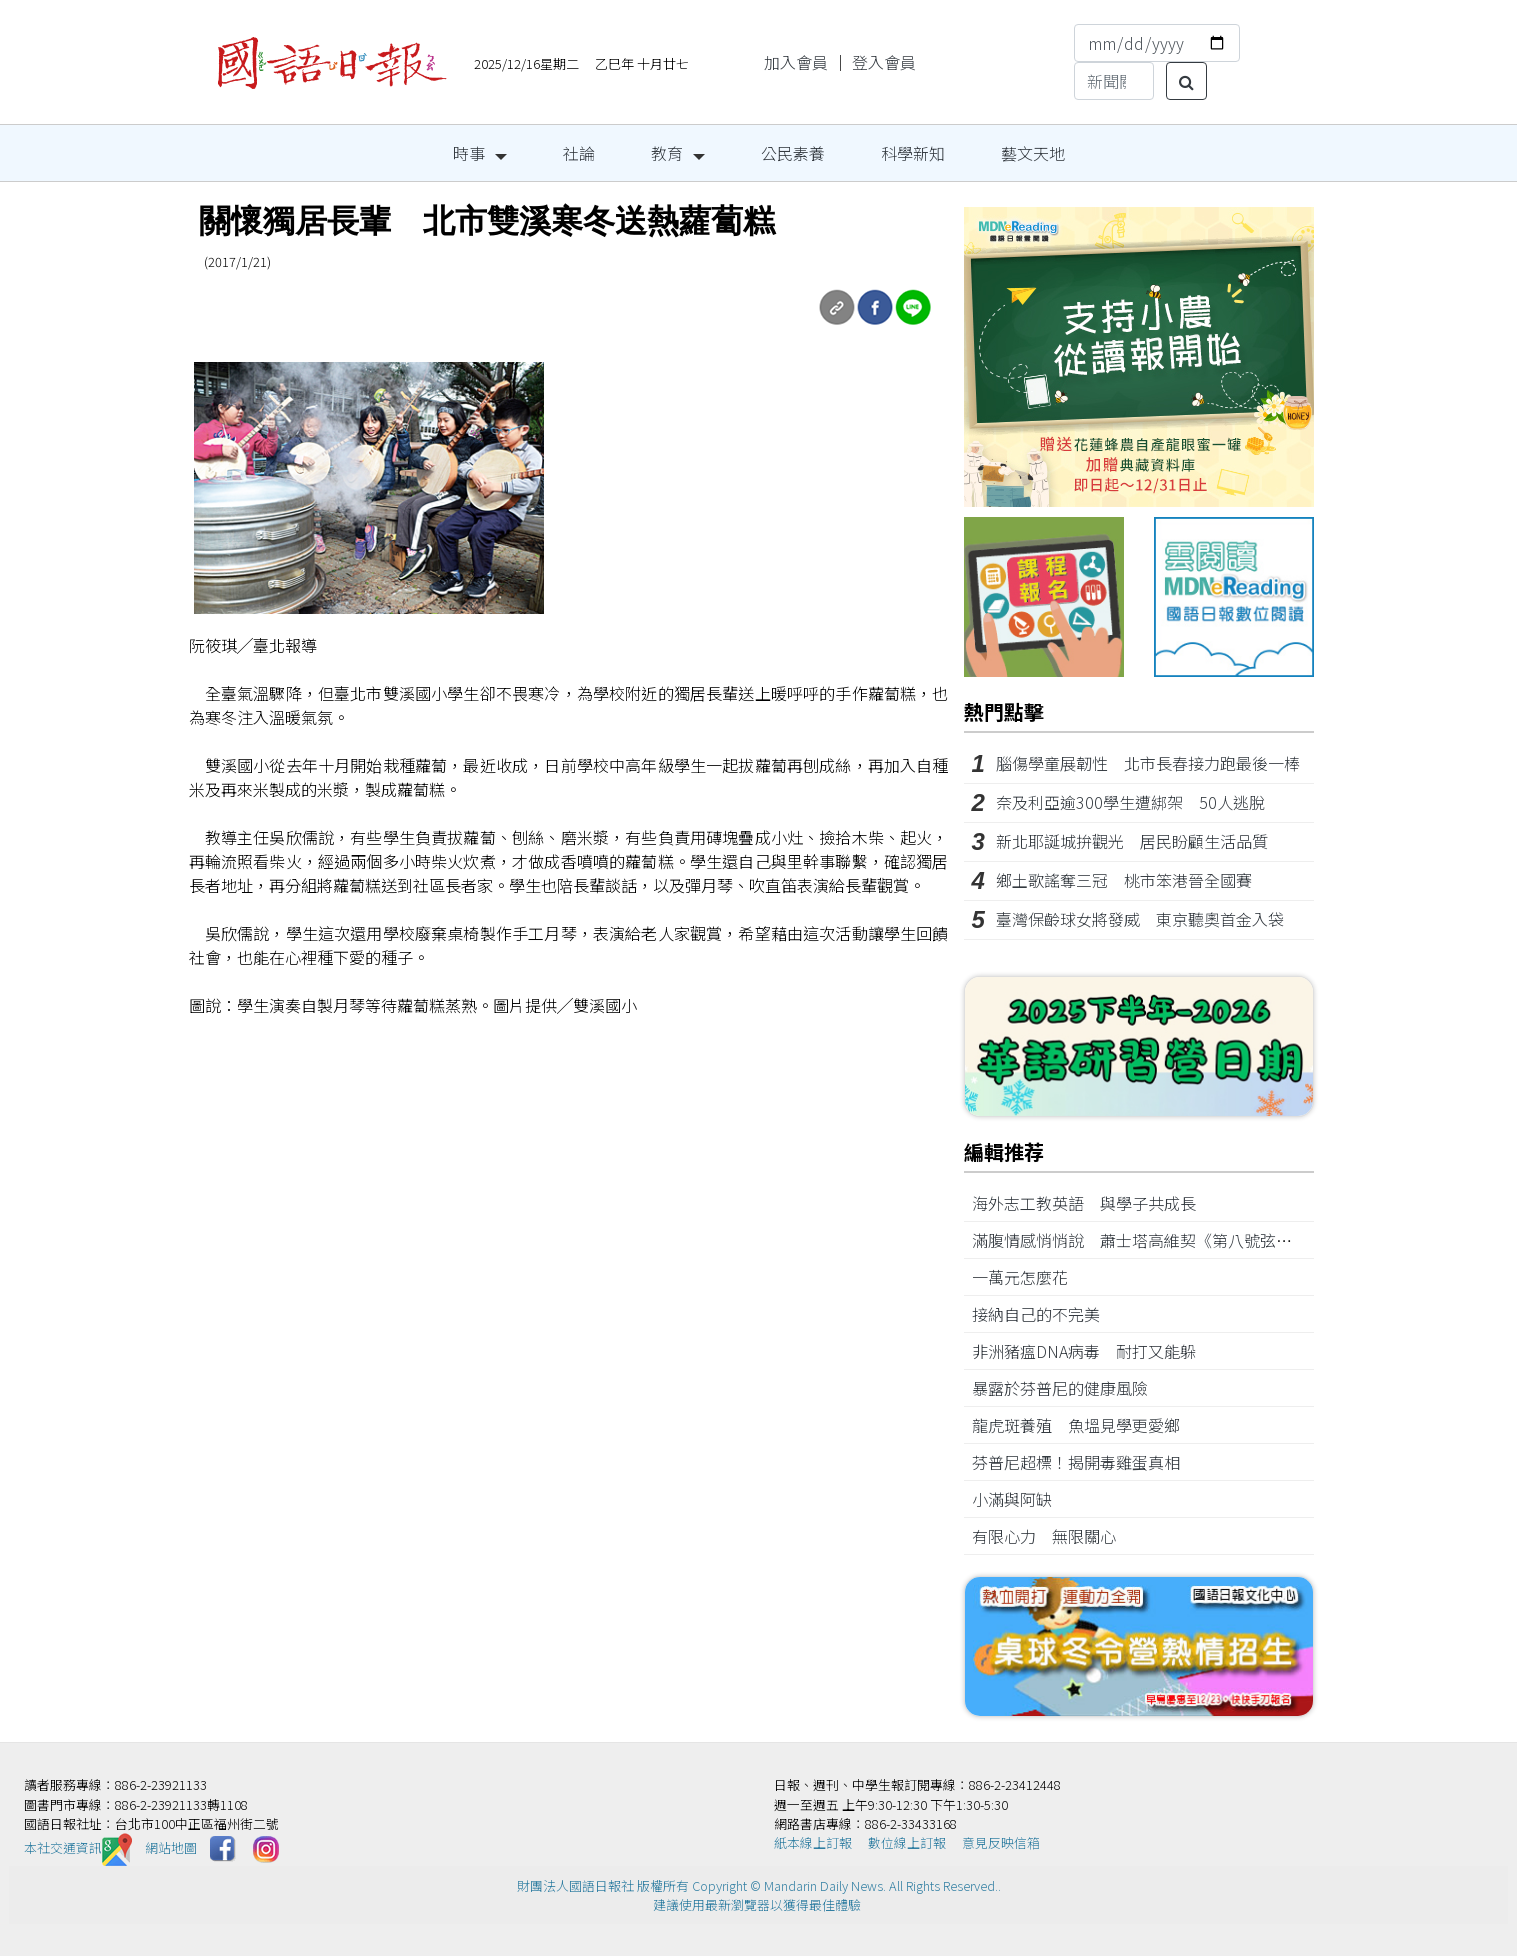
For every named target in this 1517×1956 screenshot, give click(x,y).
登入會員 (884, 62)
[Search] (1114, 81)
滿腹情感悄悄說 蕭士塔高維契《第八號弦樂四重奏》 (1168, 1240)
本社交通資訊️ (78, 1847)
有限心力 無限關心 (1052, 1536)
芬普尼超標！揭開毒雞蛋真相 (1084, 1462)
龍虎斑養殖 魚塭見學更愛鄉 (1084, 1425)
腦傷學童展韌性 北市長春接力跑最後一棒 (1148, 763)
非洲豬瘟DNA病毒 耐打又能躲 (1092, 1351)
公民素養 (793, 153)
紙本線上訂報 (813, 1842)
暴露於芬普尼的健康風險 (1068, 1388)
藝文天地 (1033, 153)
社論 (579, 153)
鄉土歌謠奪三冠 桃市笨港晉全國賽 (1132, 880)
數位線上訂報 (907, 1842)
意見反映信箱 (1001, 1842)
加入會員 (796, 62)
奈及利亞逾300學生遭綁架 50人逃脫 (1130, 802)
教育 (667, 153)
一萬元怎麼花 (1028, 1277)
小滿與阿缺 (1020, 1499)
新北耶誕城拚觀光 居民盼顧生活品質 (1132, 841)
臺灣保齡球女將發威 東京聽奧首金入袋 (1140, 919)
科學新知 (913, 153)
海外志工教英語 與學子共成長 (1092, 1203)
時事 (469, 153)
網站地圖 (171, 1847)
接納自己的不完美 (1044, 1314)
